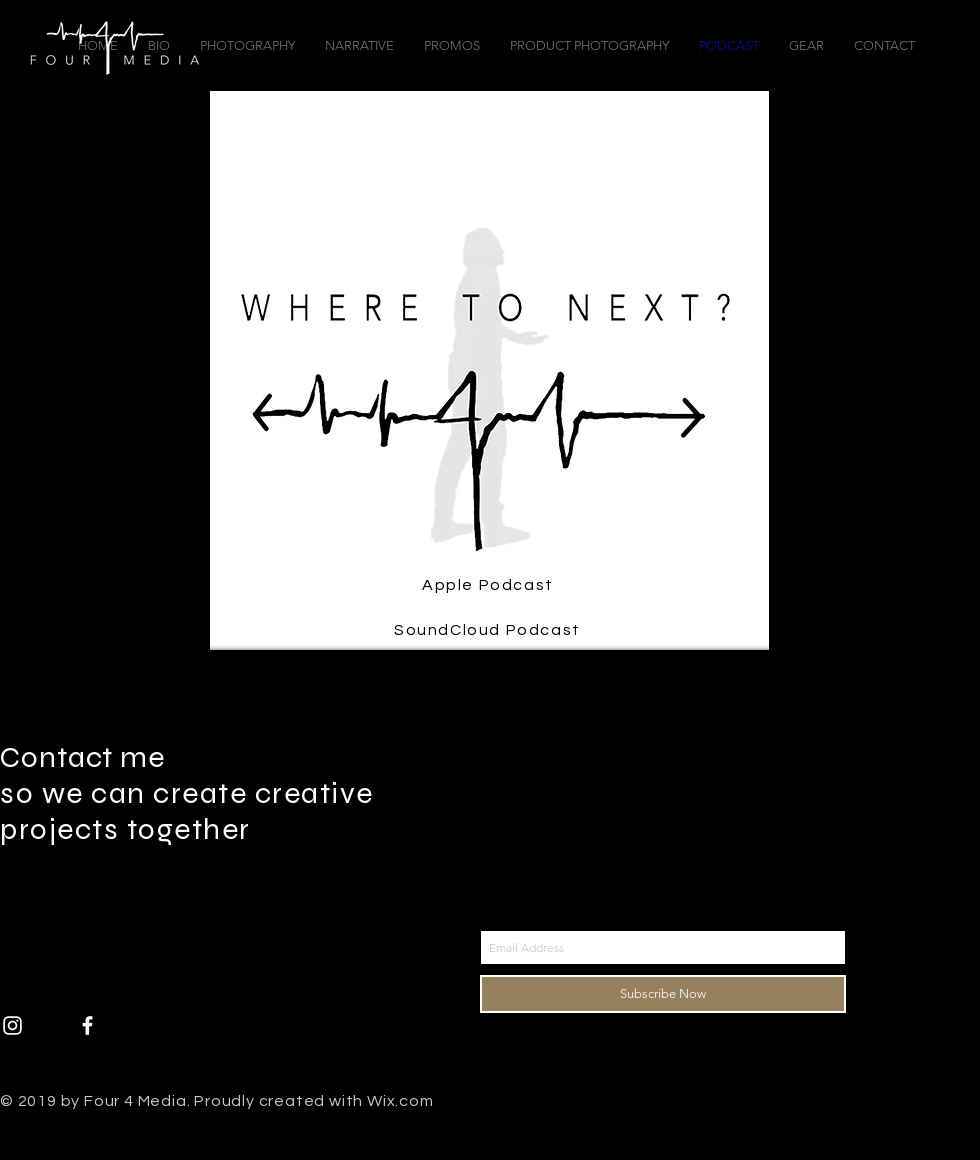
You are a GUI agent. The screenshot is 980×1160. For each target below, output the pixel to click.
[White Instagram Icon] (12, 1025)
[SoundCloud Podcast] (489, 630)
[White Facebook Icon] (87, 1025)
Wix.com (400, 1101)
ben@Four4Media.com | (122, 901)
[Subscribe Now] (663, 994)
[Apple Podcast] (490, 585)
